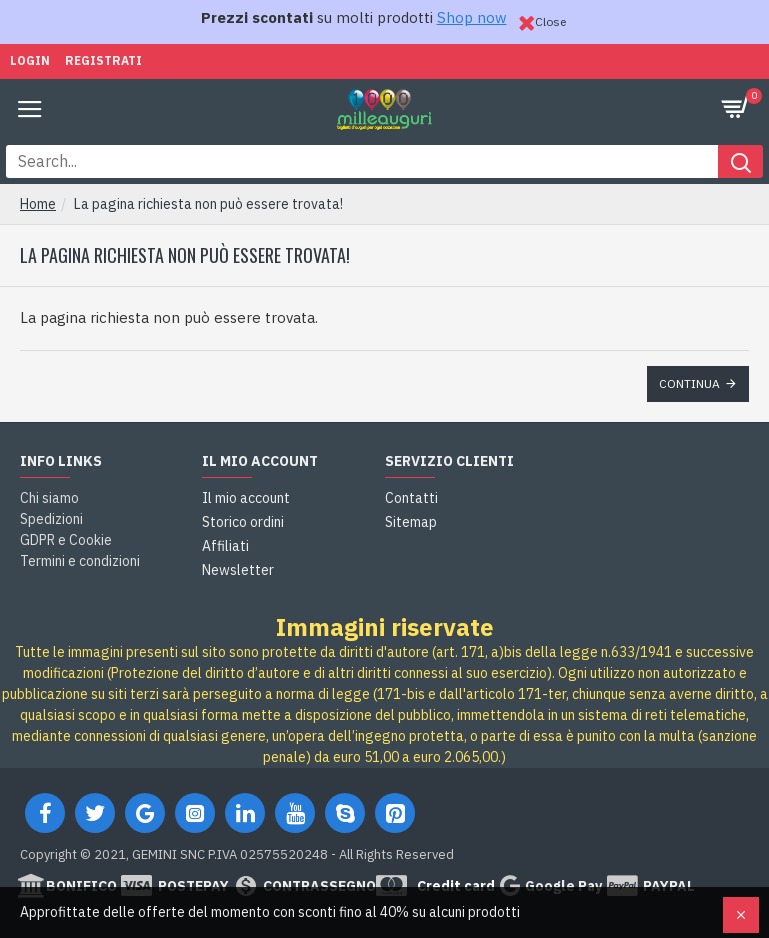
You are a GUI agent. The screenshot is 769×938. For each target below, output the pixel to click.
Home (38, 204)
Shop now (472, 17)
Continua (689, 383)
